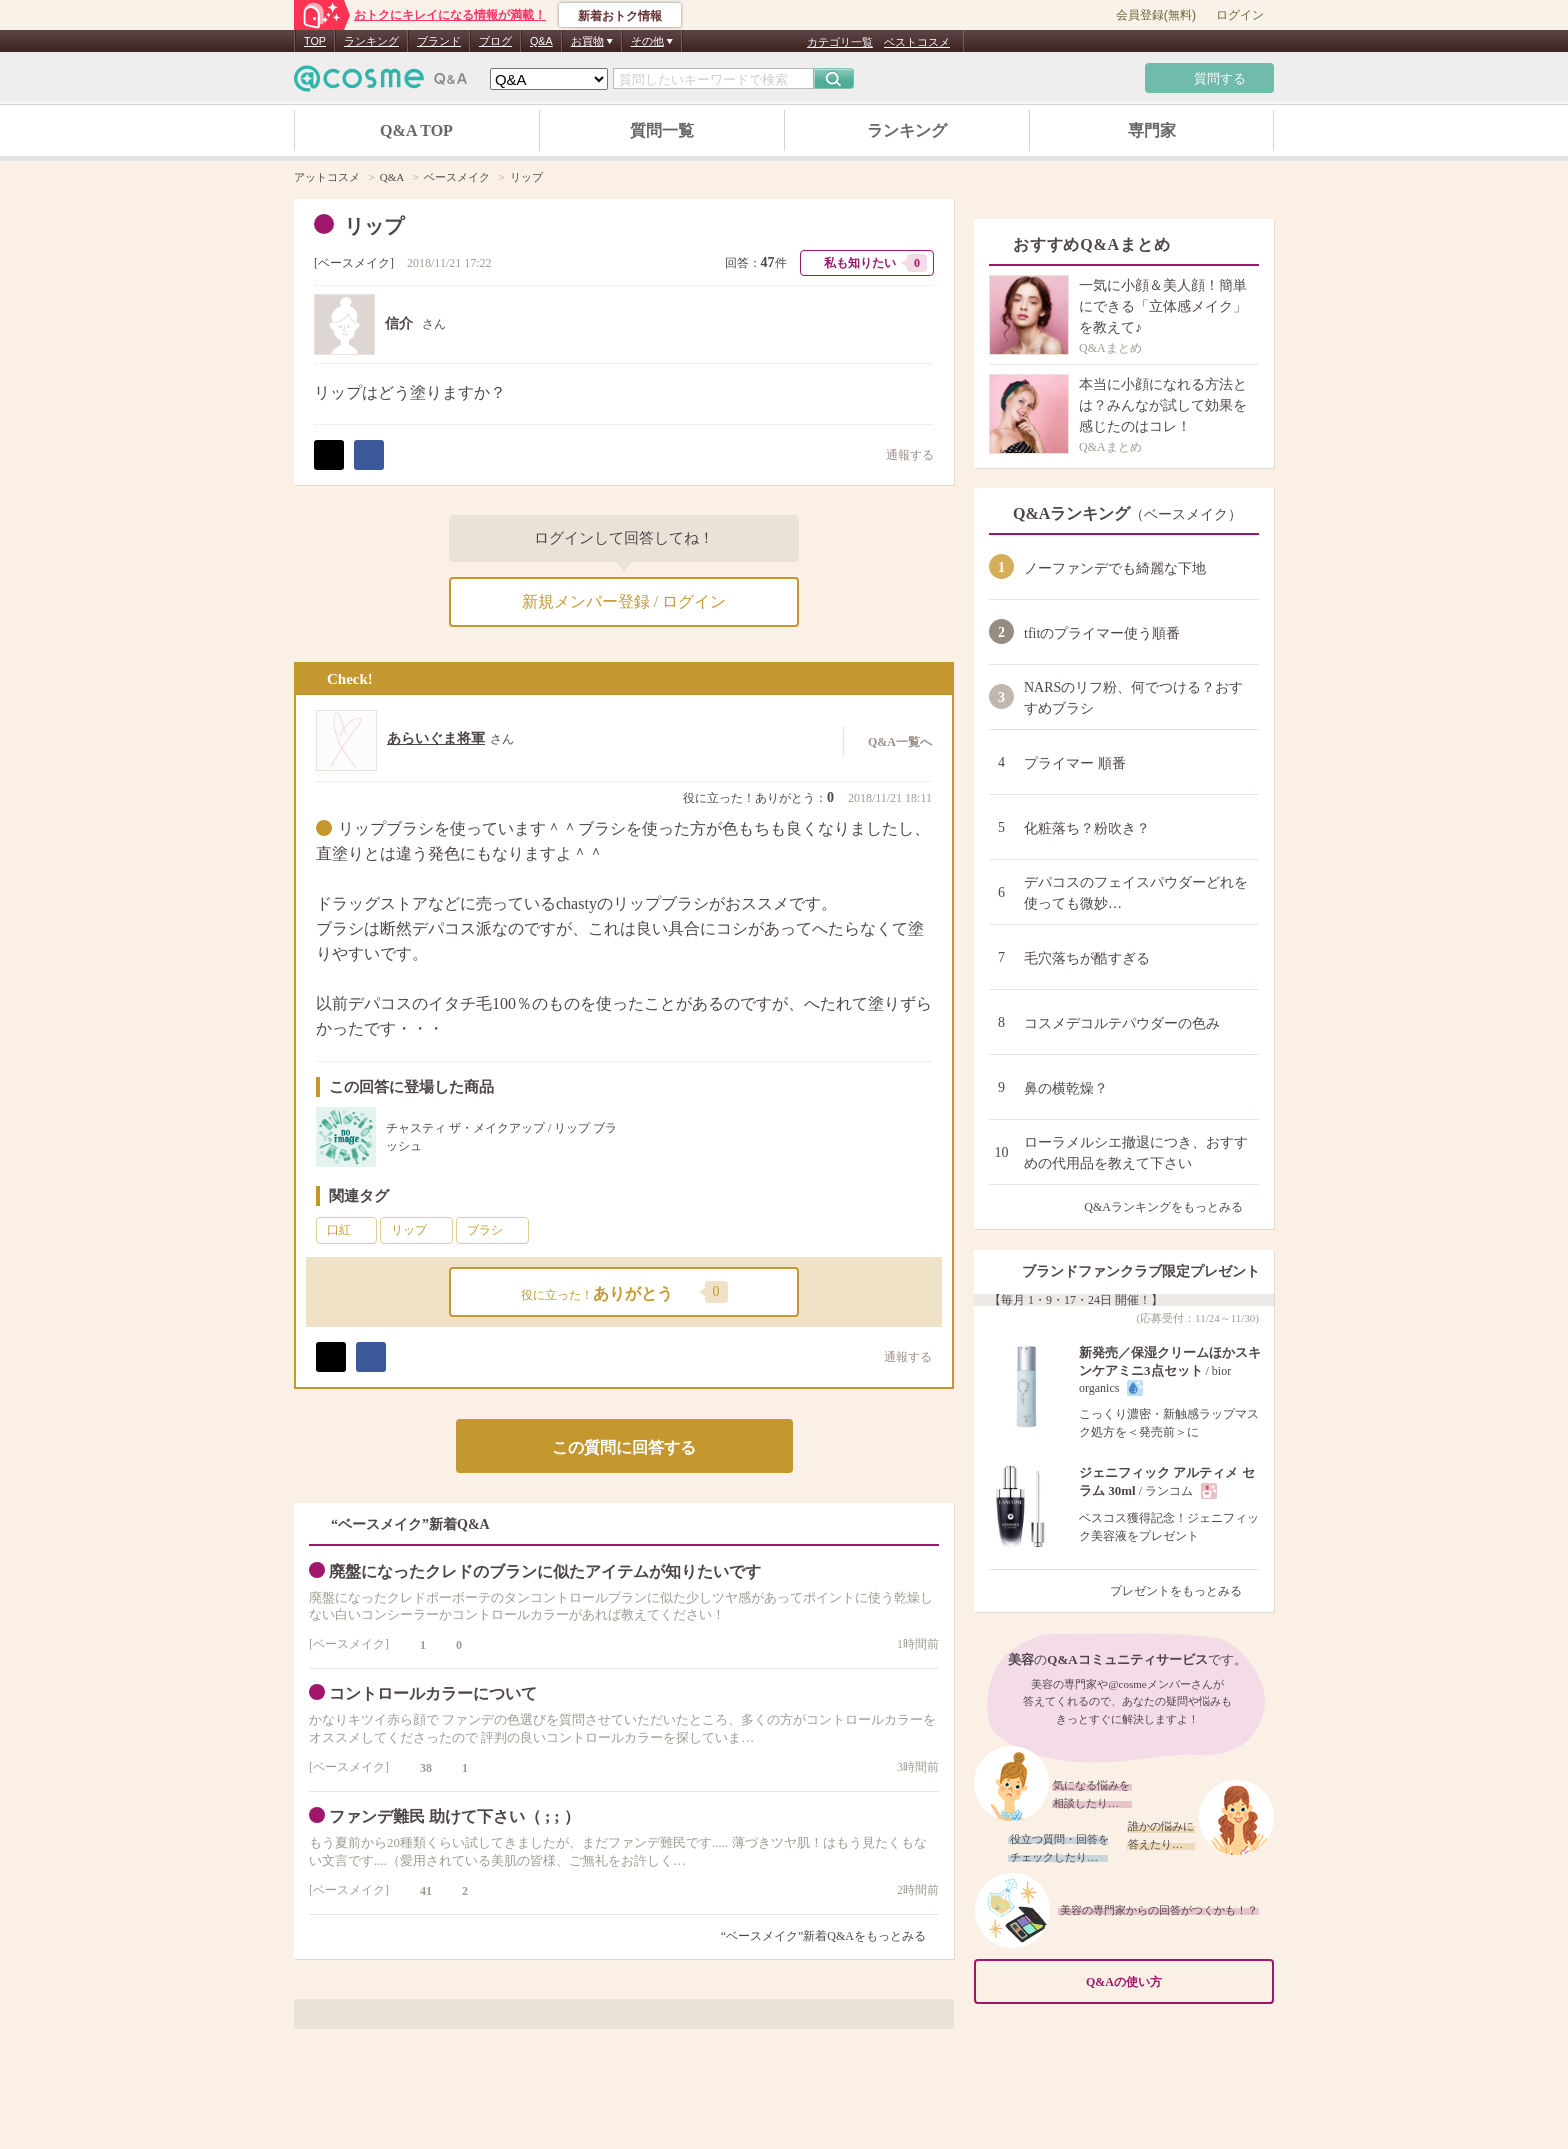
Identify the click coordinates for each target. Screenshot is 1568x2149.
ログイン (1240, 15)
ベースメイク (354, 263)
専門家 (1152, 130)
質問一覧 (662, 130)
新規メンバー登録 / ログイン (624, 601)
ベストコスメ (917, 42)
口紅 (350, 1230)
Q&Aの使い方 (1174, 1982)
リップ (420, 1230)
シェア (369, 455)
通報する (900, 454)
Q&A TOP (416, 130)
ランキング (371, 41)
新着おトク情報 (620, 16)
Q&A (541, 41)
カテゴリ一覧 (840, 42)
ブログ (495, 41)
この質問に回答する (624, 1447)
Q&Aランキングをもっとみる (1171, 1207)
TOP (315, 41)
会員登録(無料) (1156, 15)
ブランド (439, 41)
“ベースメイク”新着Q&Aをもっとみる (823, 1936)
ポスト (329, 455)
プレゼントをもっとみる (1184, 1591)
